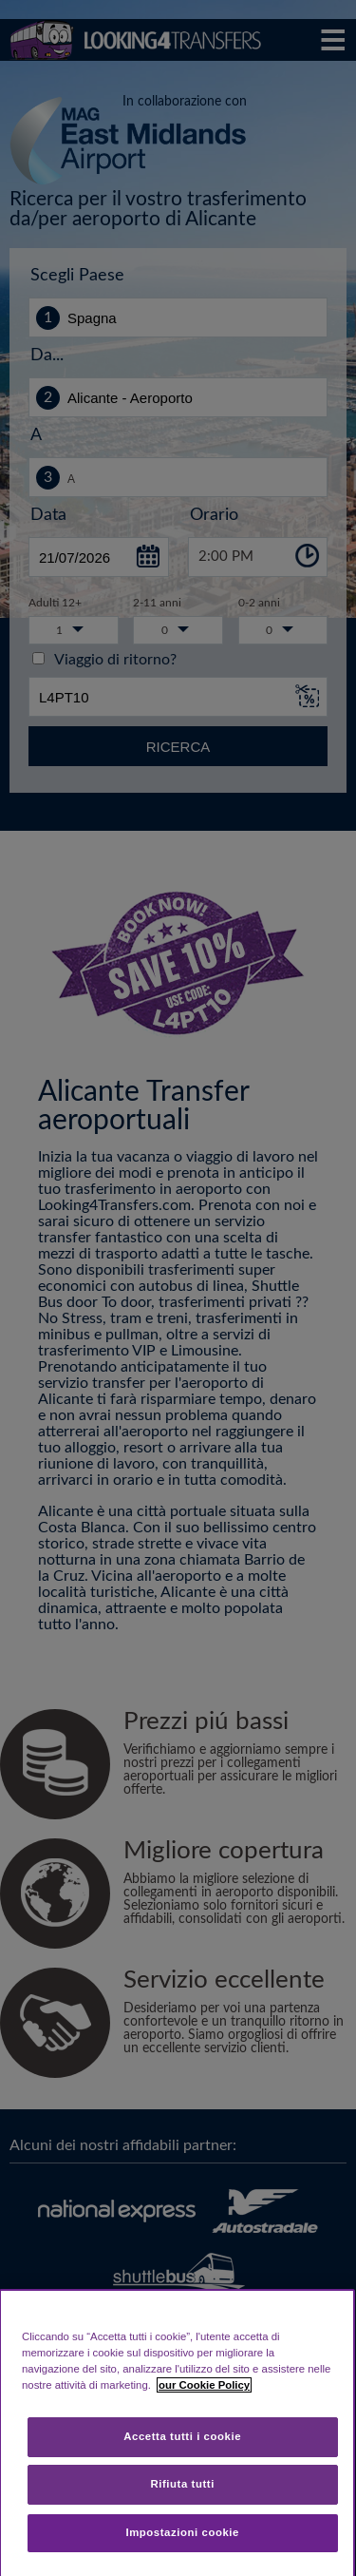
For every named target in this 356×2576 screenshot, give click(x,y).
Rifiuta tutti (182, 2483)
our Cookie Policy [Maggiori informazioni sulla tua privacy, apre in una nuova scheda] (204, 2385)
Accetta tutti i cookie (182, 2436)
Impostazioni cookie (182, 2532)
